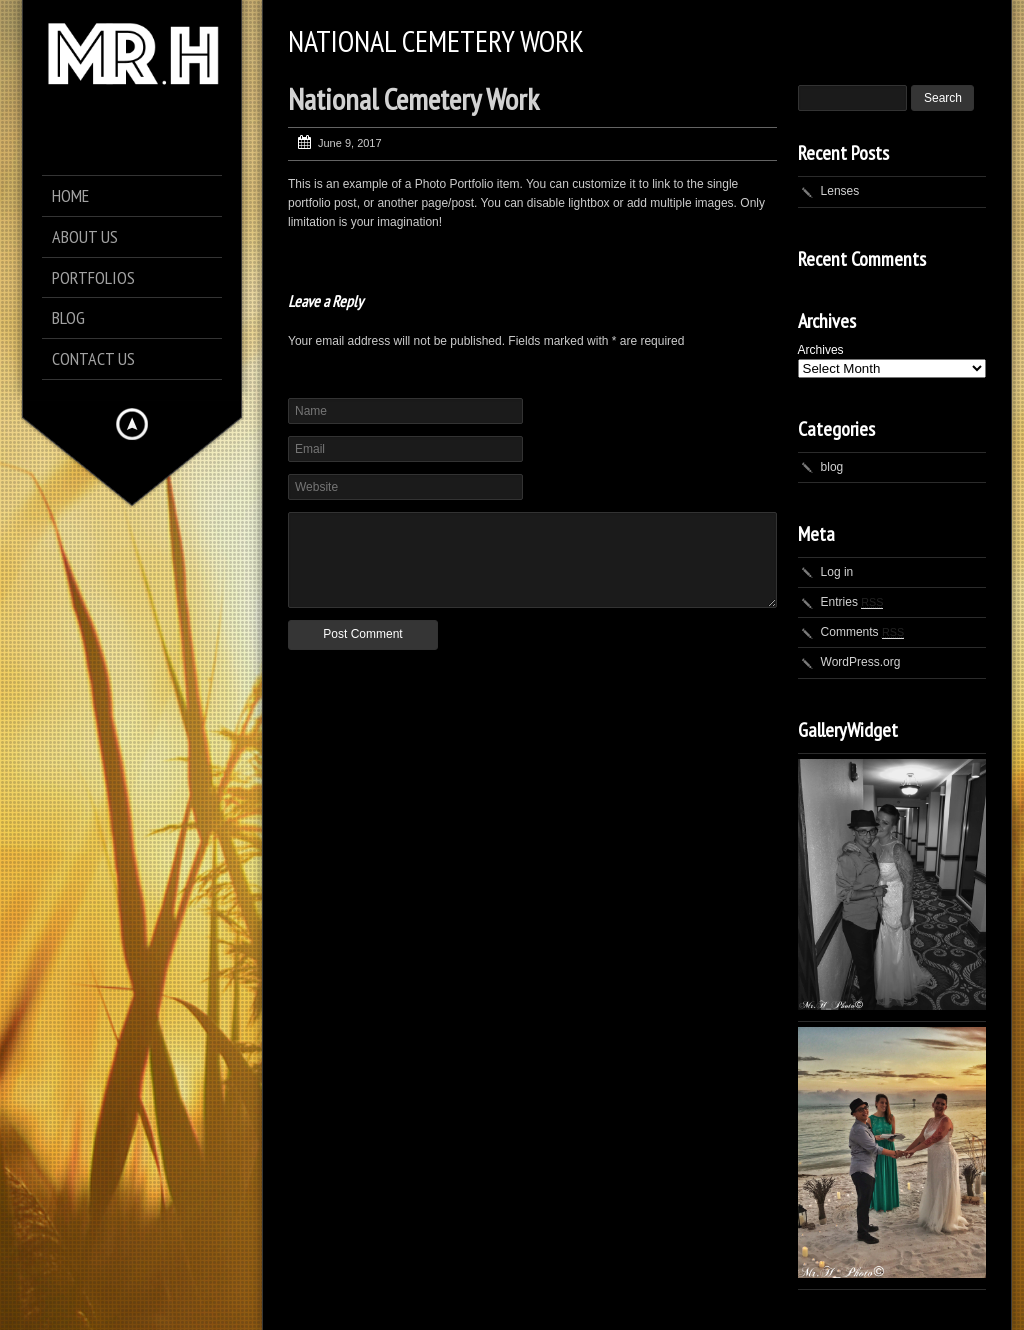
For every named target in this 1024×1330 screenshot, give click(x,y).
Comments (863, 632)
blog (832, 467)
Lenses (840, 191)
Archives (821, 350)
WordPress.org (861, 662)
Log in (837, 572)
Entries (852, 602)
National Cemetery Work (413, 98)
